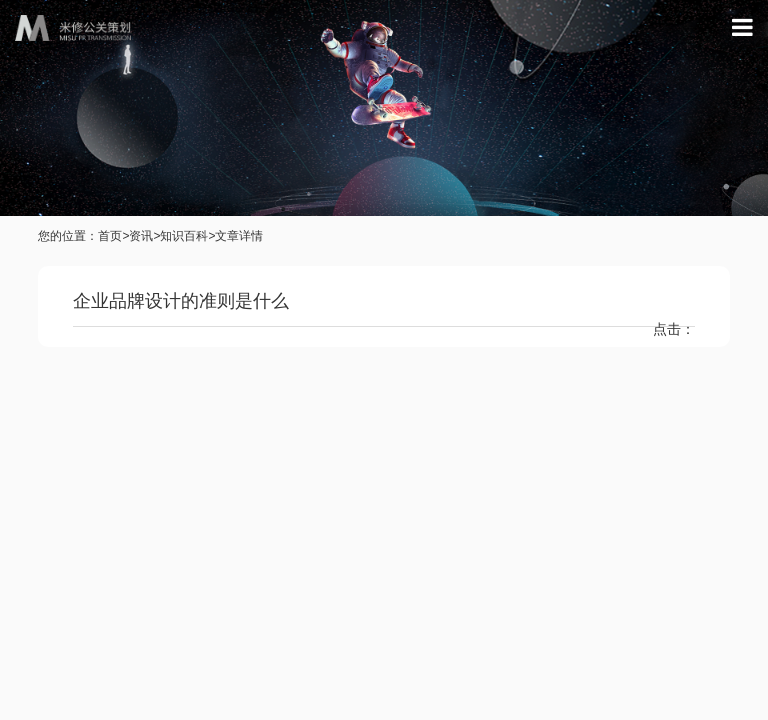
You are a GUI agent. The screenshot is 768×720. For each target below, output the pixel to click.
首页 (110, 236)
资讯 (141, 236)
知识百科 (184, 236)
